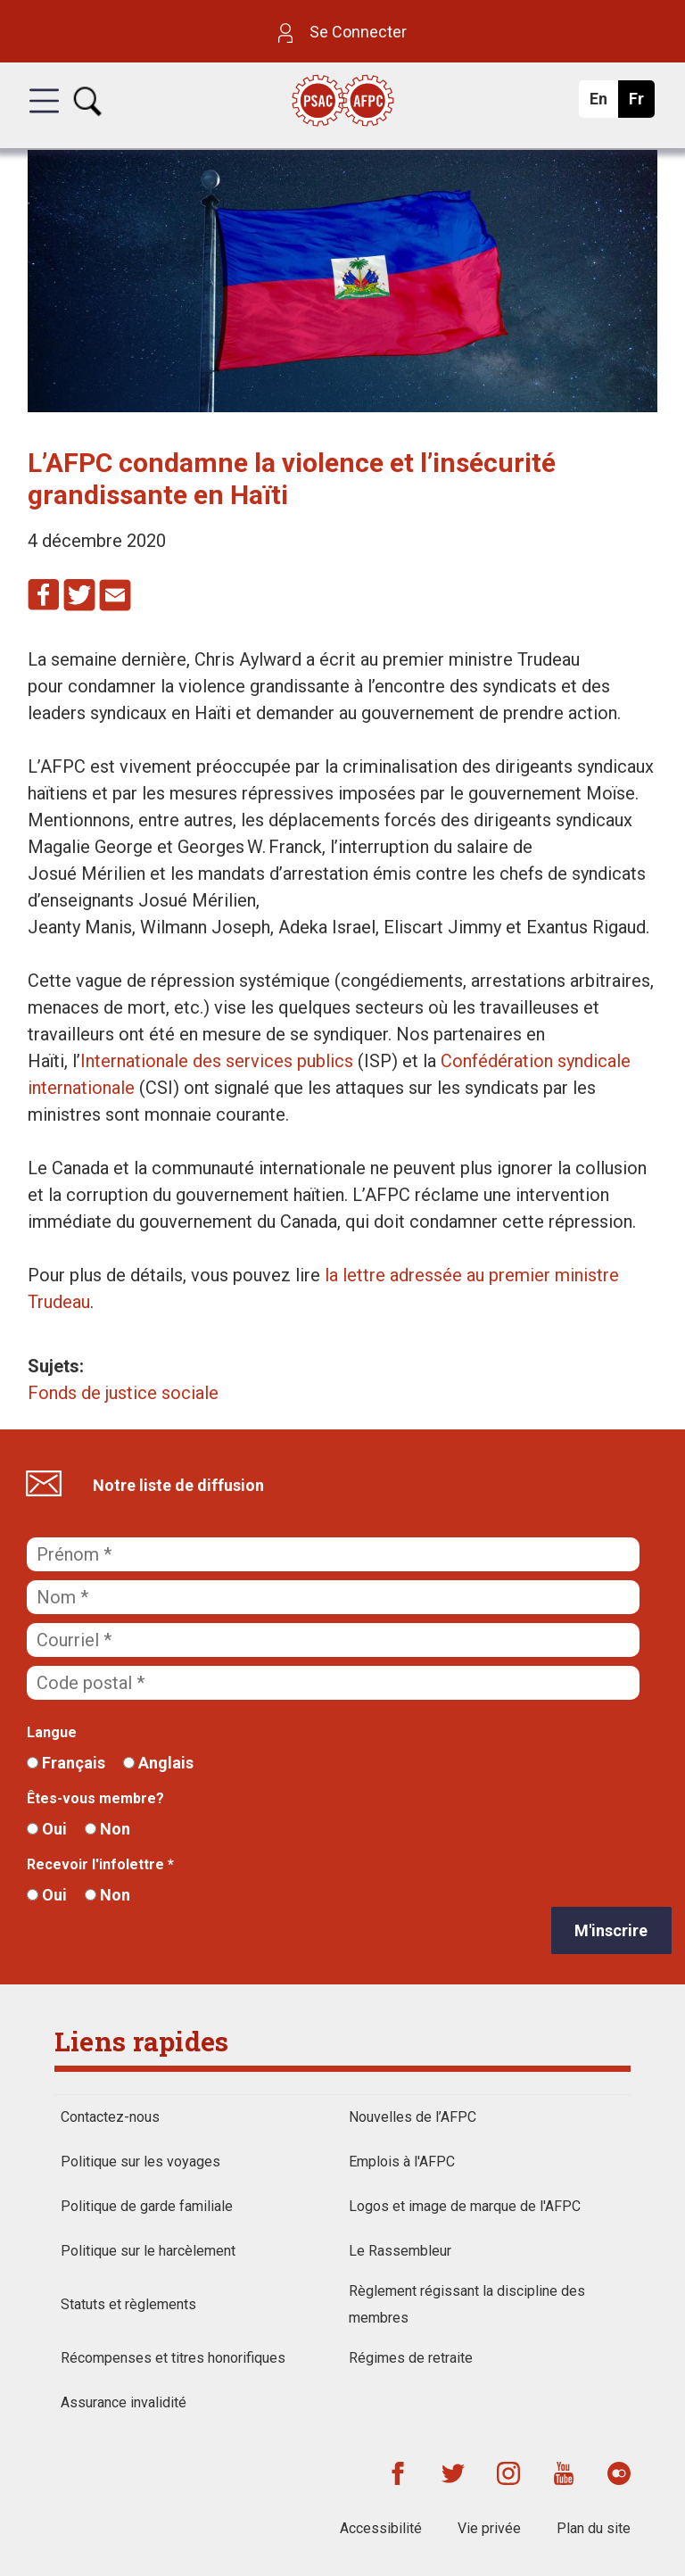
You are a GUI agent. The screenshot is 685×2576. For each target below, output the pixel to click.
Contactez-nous (110, 2116)
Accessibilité (381, 2528)
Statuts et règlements (128, 2304)
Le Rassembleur (400, 2250)
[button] (44, 117)
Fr (641, 103)
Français (66, 1762)
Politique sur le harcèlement (148, 2250)
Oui (47, 1828)
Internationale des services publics (216, 1061)
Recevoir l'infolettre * (100, 1864)
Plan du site (594, 2528)
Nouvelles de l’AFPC (412, 2116)
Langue (52, 1732)
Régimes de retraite (411, 2357)
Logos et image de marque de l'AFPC (465, 2206)
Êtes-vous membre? (95, 1798)
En (603, 103)
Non (107, 1828)
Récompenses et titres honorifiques (173, 2357)
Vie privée (489, 2528)
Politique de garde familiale (147, 2206)
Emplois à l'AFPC (402, 2161)
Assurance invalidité (123, 2402)
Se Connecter (342, 31)
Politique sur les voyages (140, 2161)
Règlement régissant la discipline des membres (467, 2304)
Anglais (158, 1762)
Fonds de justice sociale (123, 1393)
